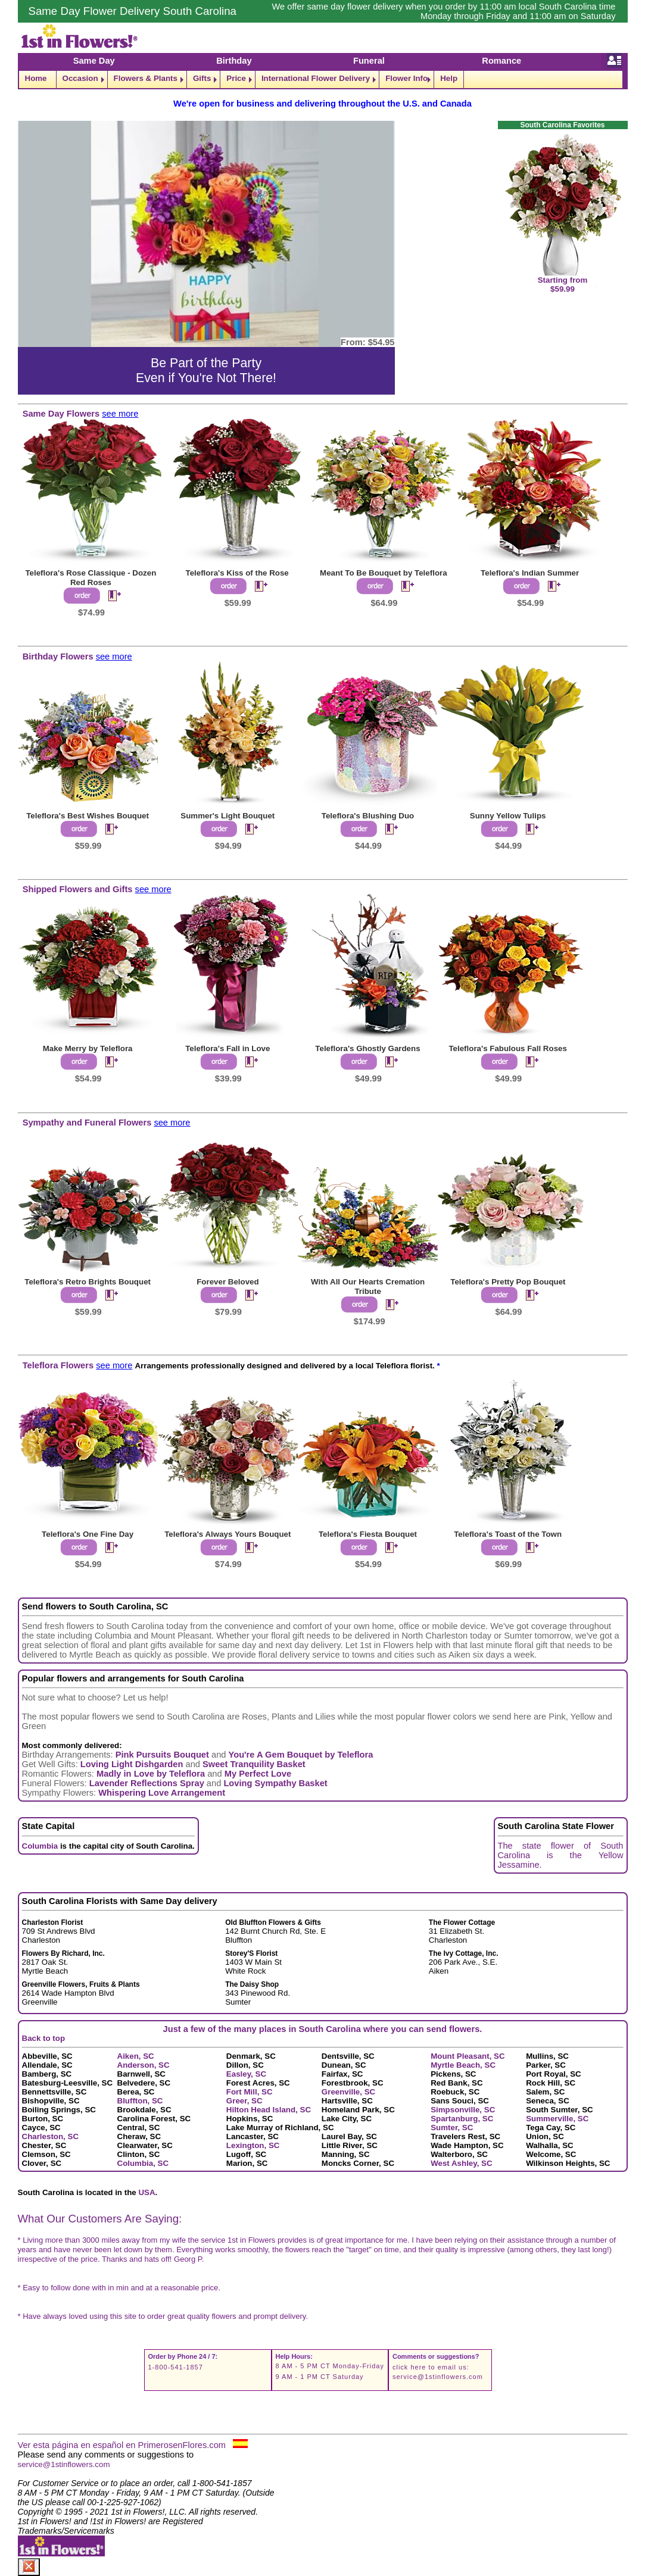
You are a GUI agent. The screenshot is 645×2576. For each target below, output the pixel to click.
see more (120, 413)
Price (236, 78)
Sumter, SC (452, 2127)
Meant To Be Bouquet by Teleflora (383, 572)
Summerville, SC (557, 2118)
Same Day (94, 60)
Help (448, 78)
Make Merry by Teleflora (88, 1048)
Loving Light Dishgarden (131, 1764)
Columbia (40, 1846)
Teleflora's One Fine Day (87, 1534)
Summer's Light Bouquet (227, 815)
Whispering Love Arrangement (161, 1792)
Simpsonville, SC (463, 2109)
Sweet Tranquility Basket (254, 1764)
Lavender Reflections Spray (146, 1783)
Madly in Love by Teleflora (150, 1773)
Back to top (44, 2038)
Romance (501, 60)
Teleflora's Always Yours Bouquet (227, 1534)
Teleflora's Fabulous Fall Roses (507, 1048)
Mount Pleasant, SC (467, 2056)
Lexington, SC (253, 2145)
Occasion (80, 78)
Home (36, 78)
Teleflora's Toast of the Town (508, 1534)
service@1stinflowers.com (437, 2376)
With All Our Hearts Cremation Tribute (368, 1286)
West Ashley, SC (461, 2163)
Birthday (233, 60)
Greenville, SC (348, 2091)
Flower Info (406, 78)
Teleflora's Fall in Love (227, 1048)
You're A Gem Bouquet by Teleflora (301, 1754)
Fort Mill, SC (249, 2091)
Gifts (202, 78)
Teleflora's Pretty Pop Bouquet (507, 1281)
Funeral (369, 60)
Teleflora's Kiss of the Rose (236, 572)
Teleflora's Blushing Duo (368, 815)
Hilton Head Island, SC (268, 2109)
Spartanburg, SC (462, 2118)
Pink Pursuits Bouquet (162, 1754)
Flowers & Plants (145, 78)
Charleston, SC (50, 2136)
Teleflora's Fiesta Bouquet (368, 1534)
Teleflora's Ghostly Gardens (367, 1048)
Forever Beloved (227, 1281)
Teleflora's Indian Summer (530, 572)
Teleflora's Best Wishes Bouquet (87, 815)
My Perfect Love (258, 1773)
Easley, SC (246, 2073)
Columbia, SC (143, 2163)
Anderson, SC (143, 2065)
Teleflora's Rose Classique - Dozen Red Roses (90, 577)
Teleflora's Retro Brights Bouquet (87, 1281)
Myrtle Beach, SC (463, 2065)
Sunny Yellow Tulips (508, 815)
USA (146, 2192)
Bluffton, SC (140, 2100)
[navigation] (323, 79)
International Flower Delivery (315, 78)
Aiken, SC (135, 2056)
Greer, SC (244, 2100)
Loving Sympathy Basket (275, 1783)
